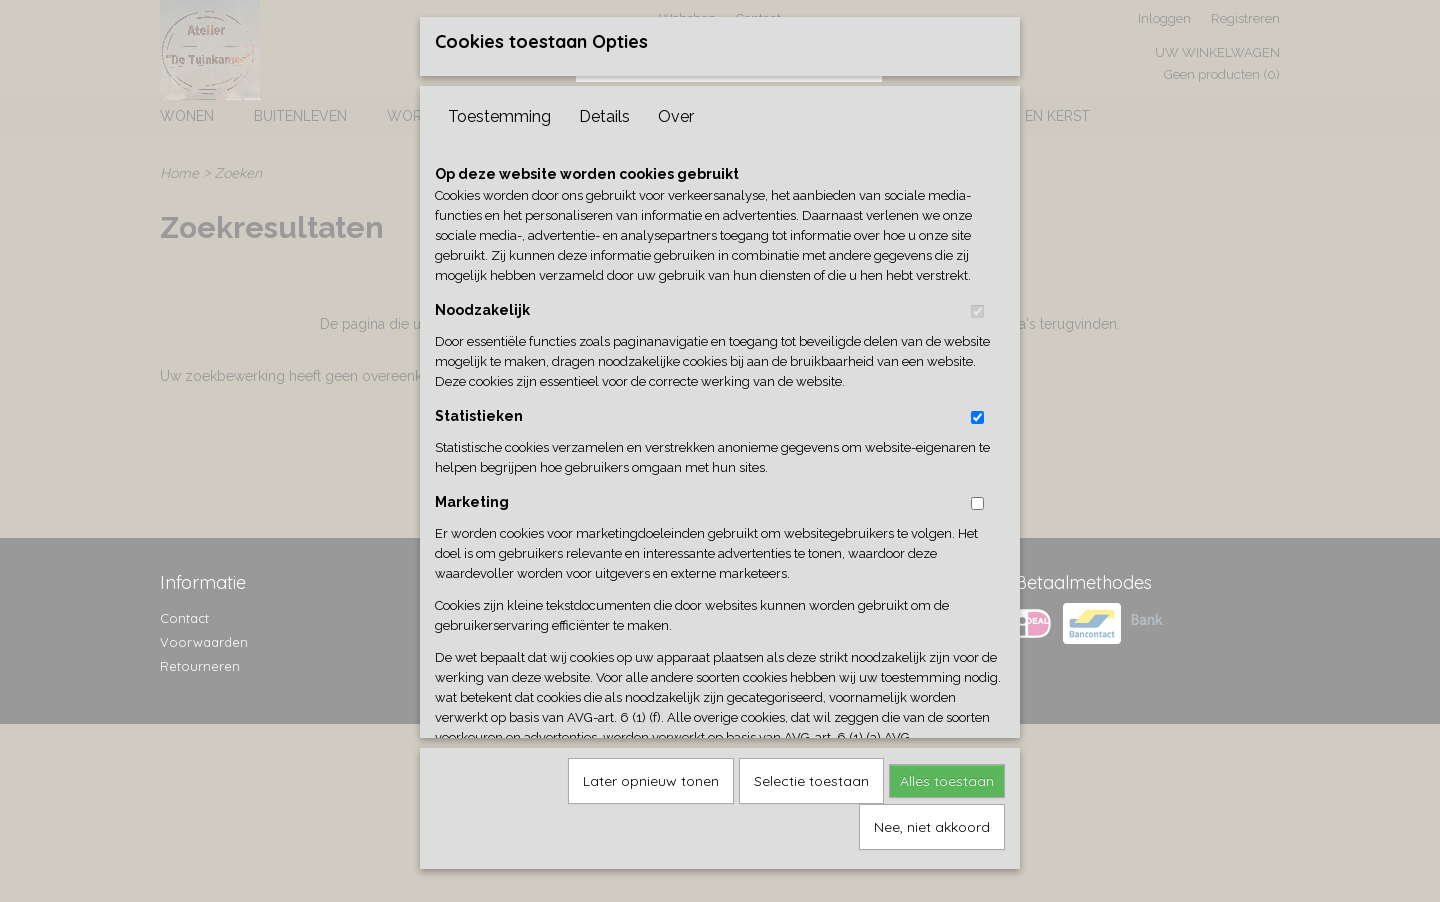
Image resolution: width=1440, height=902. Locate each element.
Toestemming (499, 109)
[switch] (977, 304)
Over (676, 109)
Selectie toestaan (811, 774)
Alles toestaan (947, 774)
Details (604, 109)
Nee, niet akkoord (932, 820)
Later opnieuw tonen (651, 774)
